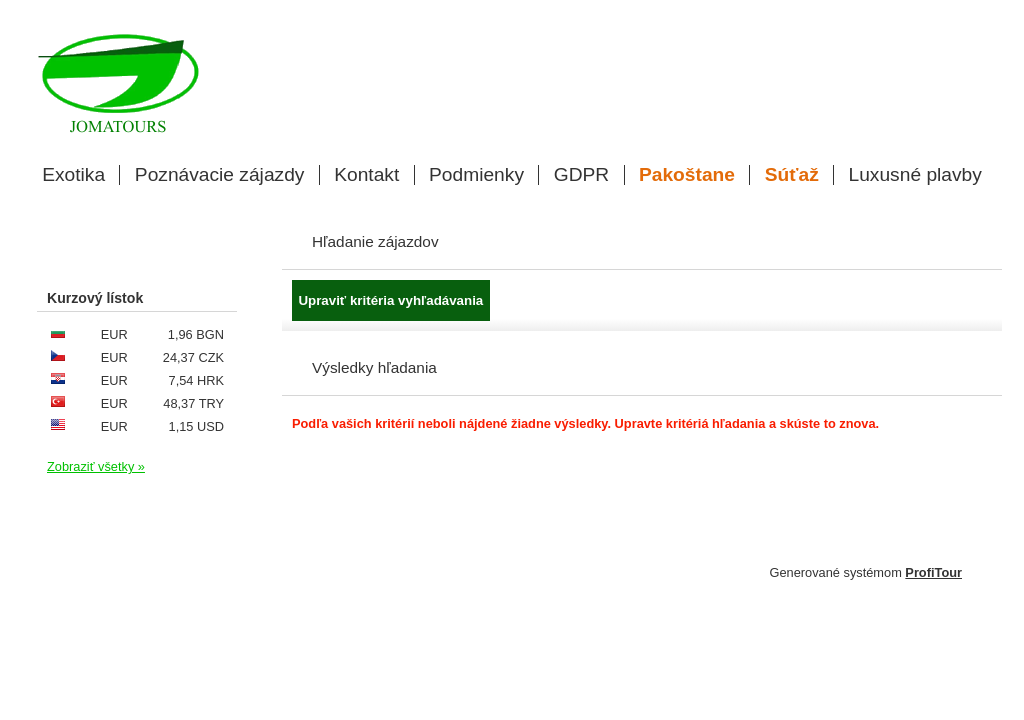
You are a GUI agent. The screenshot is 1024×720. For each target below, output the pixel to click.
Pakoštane (687, 175)
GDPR (581, 175)
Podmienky (476, 175)
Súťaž (792, 175)
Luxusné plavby (915, 175)
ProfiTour (933, 572)
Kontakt (366, 175)
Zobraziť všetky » (96, 466)
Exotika (73, 175)
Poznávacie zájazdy (220, 175)
